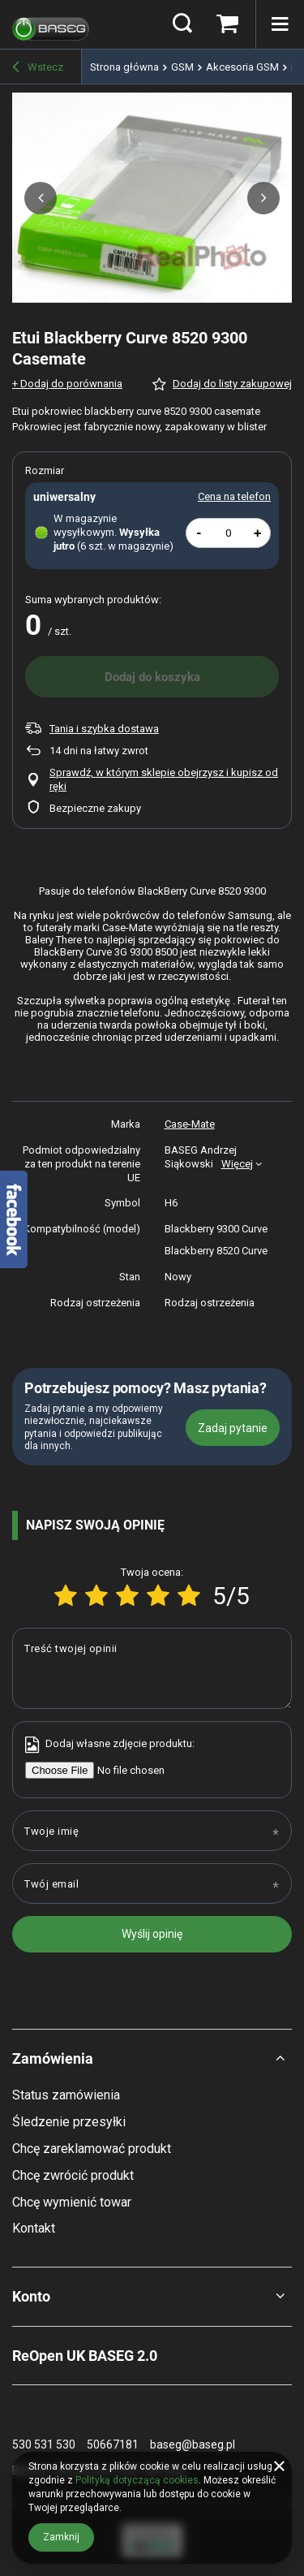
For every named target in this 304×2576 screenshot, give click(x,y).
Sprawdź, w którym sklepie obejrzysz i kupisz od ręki (163, 779)
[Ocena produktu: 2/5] (96, 1595)
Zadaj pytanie (233, 1428)
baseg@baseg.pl (192, 2444)
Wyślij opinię (152, 1933)
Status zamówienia (66, 2095)
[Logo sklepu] (50, 24)
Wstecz (37, 67)
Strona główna (124, 67)
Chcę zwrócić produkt (73, 2175)
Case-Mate (190, 1124)
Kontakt (33, 2228)
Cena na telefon (234, 496)
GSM (182, 67)
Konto (31, 2296)
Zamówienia (52, 2058)
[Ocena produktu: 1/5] (65, 1595)
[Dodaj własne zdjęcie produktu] (121, 1770)
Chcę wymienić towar (71, 2202)
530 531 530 (43, 2444)
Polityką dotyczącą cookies (137, 2480)
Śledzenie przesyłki (69, 2121)
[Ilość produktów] (229, 533)
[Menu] (279, 24)
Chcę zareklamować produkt (91, 2148)
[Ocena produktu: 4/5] (158, 1595)
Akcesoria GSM (242, 67)
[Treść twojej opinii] (152, 1668)
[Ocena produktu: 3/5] (127, 1595)
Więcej (237, 1164)
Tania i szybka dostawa (104, 729)
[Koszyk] (227, 24)
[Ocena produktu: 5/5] (189, 1595)
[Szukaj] (182, 24)
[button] (40, 198)
